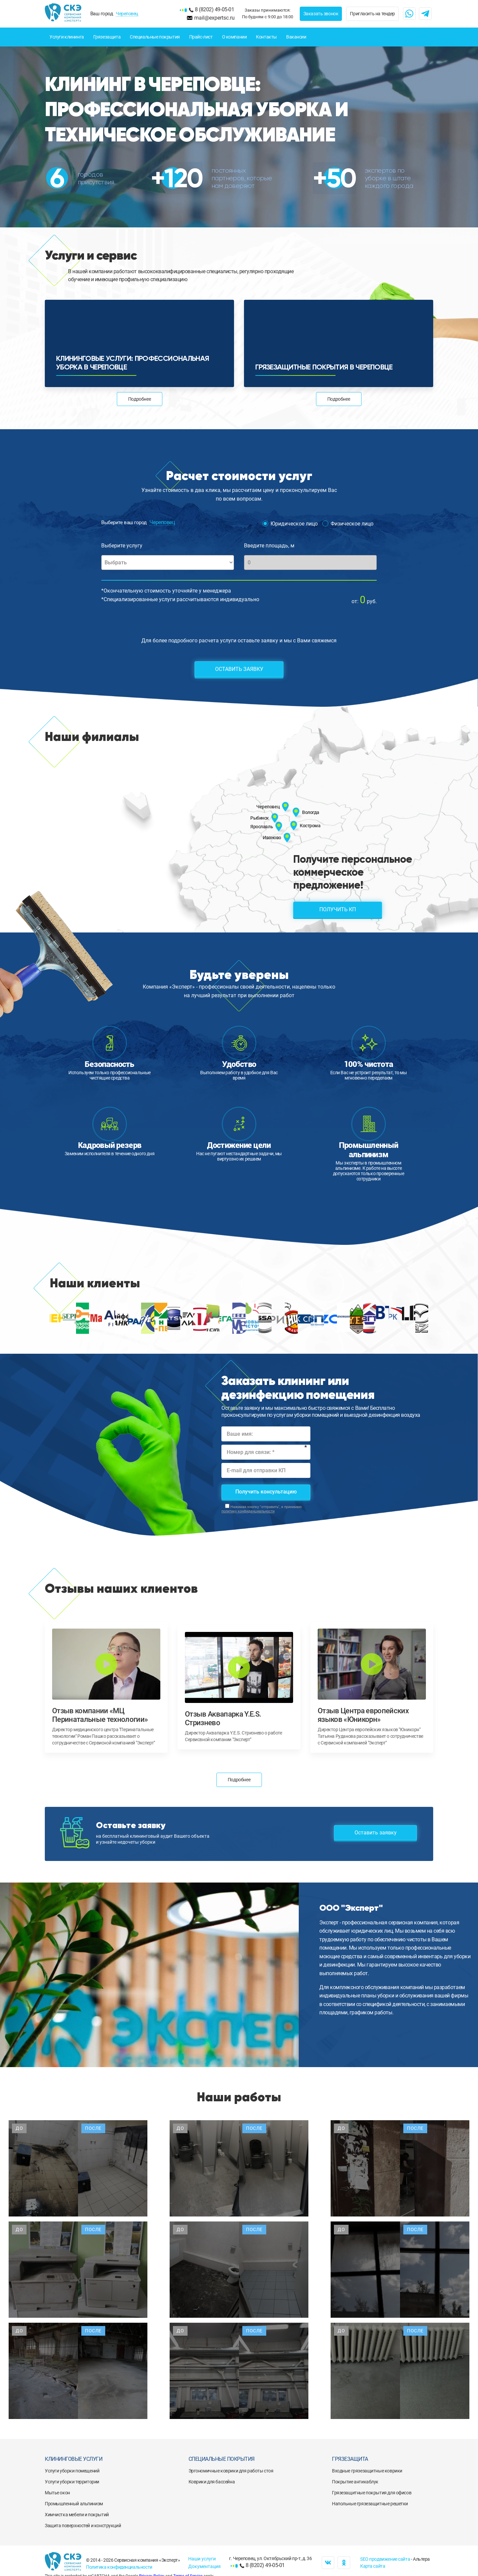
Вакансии (296, 37)
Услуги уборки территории (72, 2481)
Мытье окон (57, 2492)
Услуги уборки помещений (72, 2470)
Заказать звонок (321, 13)
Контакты (266, 37)
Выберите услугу (121, 545)
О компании (234, 37)
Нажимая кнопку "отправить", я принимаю (261, 1509)
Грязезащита (106, 37)
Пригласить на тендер (372, 13)
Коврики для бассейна (212, 2481)
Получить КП (337, 909)
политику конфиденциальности (248, 1511)
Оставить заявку (239, 669)
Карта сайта (372, 2566)
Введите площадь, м (269, 545)
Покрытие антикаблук (355, 2481)
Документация (204, 2566)
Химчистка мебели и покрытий (77, 2514)
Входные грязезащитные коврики (367, 2470)
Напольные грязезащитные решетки (370, 2503)
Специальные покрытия (155, 37)
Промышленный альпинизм (74, 2503)
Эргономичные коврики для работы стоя (231, 2470)
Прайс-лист (201, 37)
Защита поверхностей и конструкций (83, 2525)
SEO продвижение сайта (385, 2559)
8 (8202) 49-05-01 (214, 9)
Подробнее (139, 399)
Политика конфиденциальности (119, 2567)
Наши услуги (202, 2558)
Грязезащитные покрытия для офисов (371, 2492)
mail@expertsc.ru (214, 18)
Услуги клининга (66, 37)
